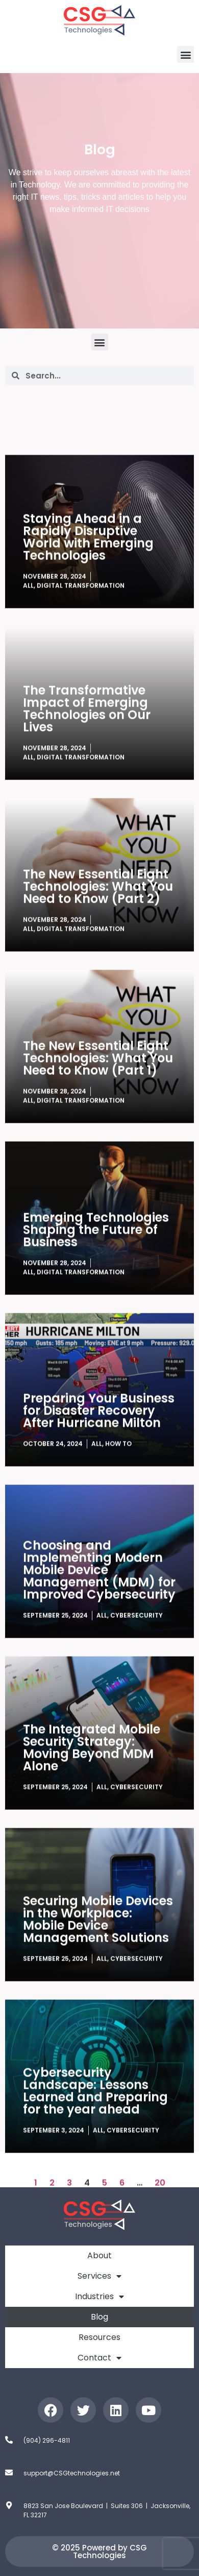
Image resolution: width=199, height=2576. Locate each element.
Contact (99, 2358)
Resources (99, 2337)
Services (99, 2276)
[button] (185, 54)
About (99, 2255)
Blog (99, 2317)
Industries (99, 2296)
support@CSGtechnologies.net (71, 2473)
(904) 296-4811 (46, 2440)
